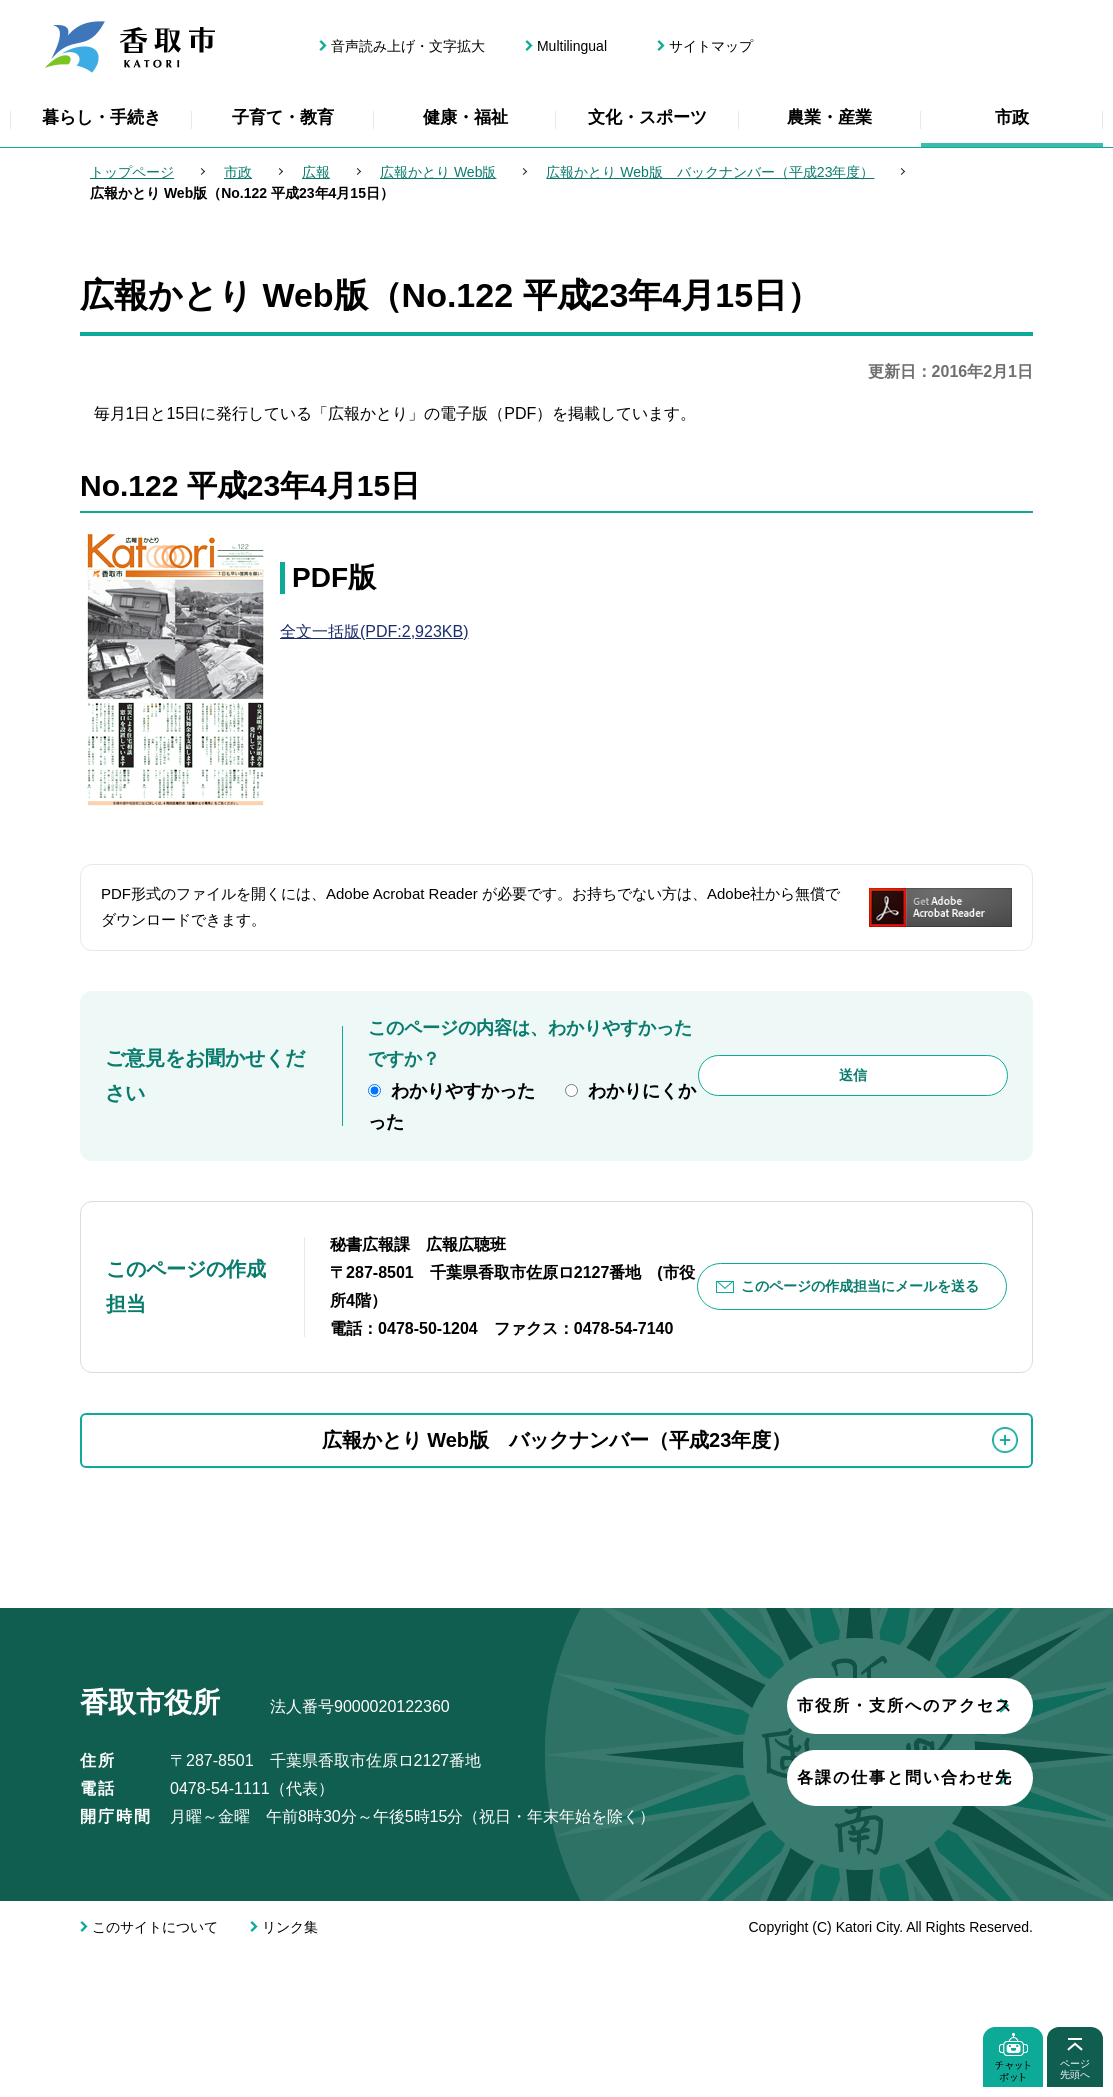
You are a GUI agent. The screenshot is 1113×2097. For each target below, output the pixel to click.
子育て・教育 (283, 117)
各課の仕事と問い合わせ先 (315, 1950)
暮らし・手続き (101, 117)
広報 (316, 172)
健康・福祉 (465, 117)
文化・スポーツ (647, 117)
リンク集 (290, 2071)
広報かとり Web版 (438, 172)
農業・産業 (829, 117)
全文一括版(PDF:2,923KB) (374, 631)
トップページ (132, 172)
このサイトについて (155, 2071)
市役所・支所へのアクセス (315, 1878)
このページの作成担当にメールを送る (860, 1286)
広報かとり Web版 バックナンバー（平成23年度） (710, 172)
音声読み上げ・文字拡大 (408, 46)
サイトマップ (711, 46)
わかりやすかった (463, 1091)
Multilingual (572, 46)
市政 (1012, 117)
